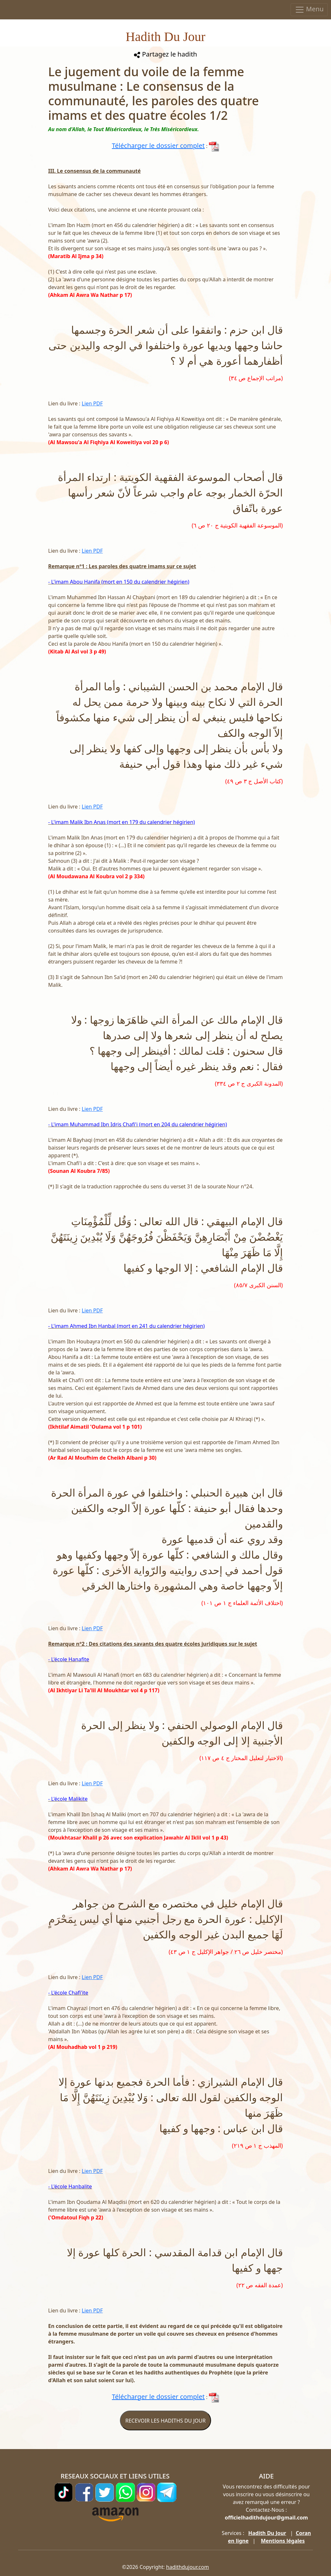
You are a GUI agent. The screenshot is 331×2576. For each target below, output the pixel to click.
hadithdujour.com (187, 2567)
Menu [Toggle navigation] (309, 10)
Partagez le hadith (165, 54)
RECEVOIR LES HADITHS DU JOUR (165, 2420)
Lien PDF (92, 403)
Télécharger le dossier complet (158, 145)
